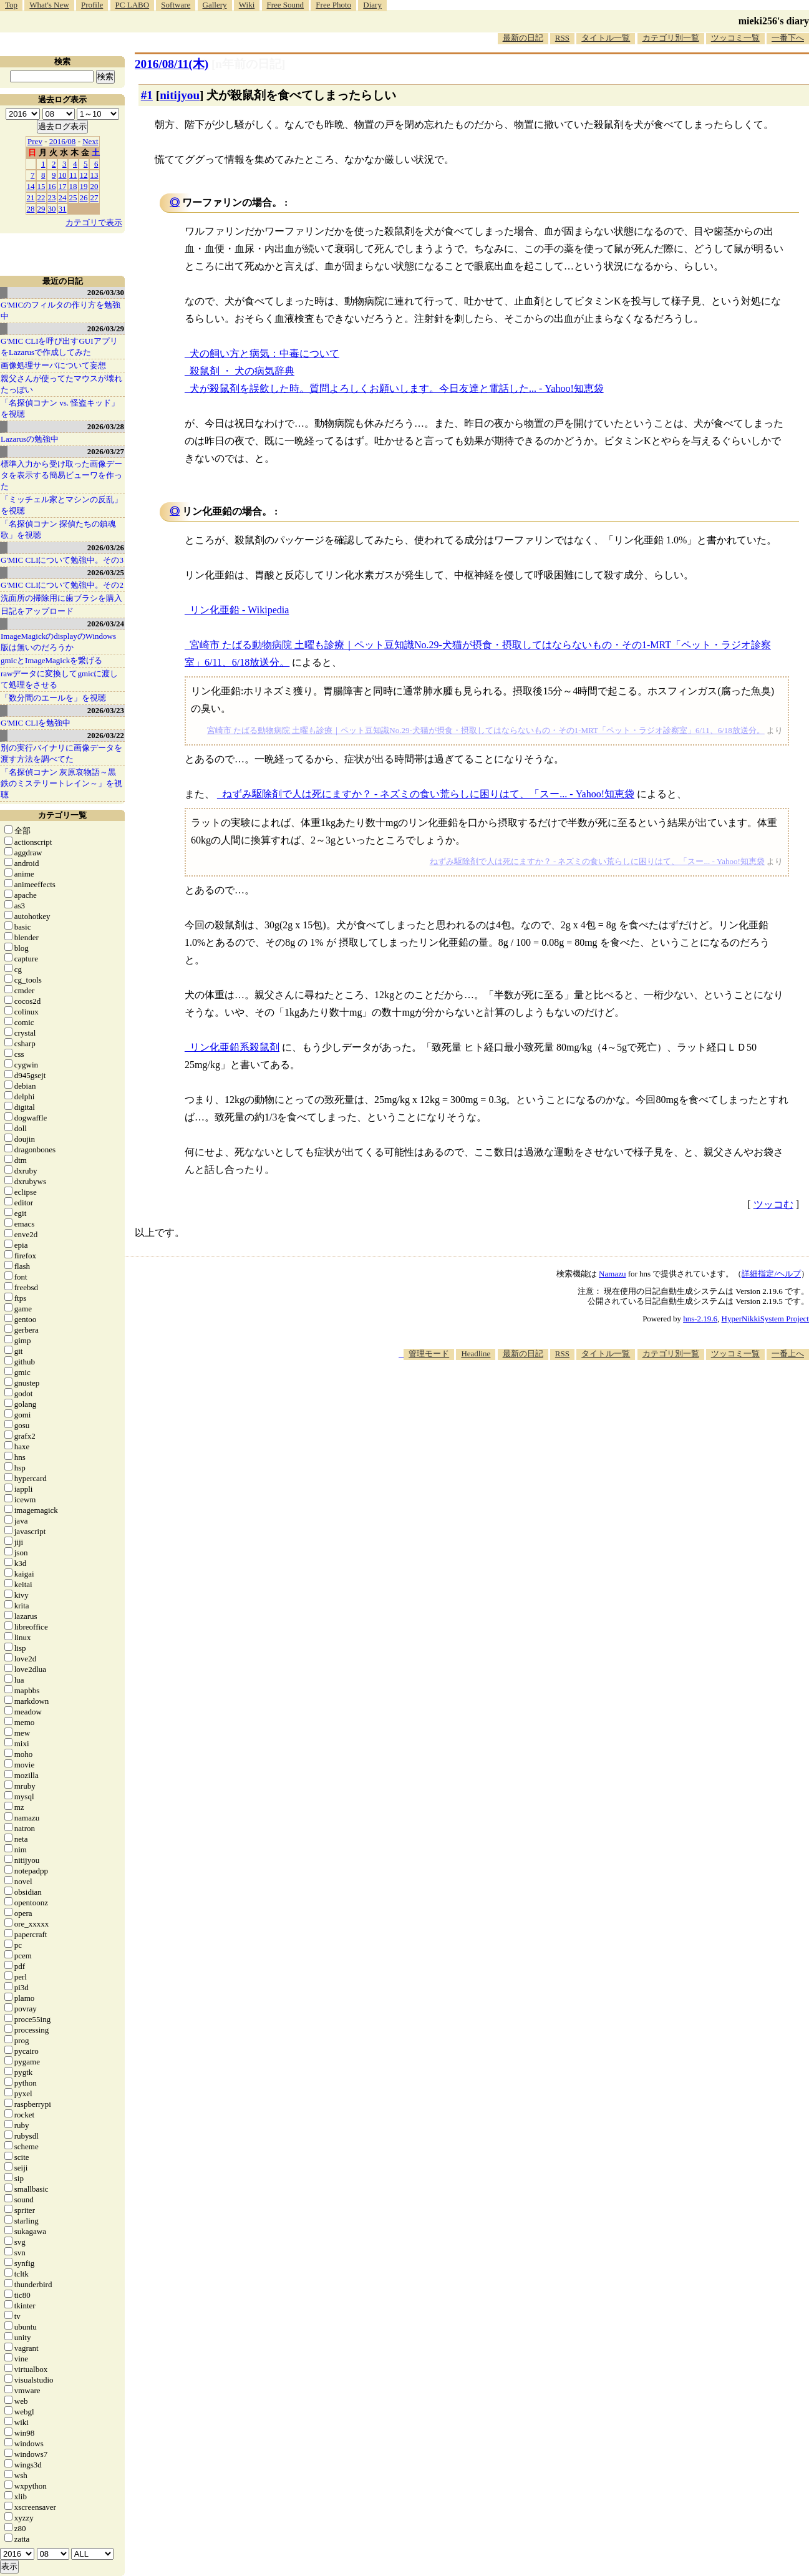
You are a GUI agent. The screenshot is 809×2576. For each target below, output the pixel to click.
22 (41, 197)
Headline (475, 1353)
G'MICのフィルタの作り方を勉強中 (60, 310)
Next (90, 141)
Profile (92, 4)
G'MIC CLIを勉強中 (35, 722)
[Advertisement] (582, 1398)
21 (31, 197)
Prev (34, 141)
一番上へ (788, 1353)
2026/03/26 (105, 547)
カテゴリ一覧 (62, 815)
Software (175, 4)
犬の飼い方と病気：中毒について (264, 353)
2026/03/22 (105, 735)
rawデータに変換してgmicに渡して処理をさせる (59, 679)
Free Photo (333, 4)
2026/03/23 (105, 710)
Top (11, 4)
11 (73, 175)
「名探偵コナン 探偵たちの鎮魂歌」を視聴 (58, 529)
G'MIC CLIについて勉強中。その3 (62, 560)
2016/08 (62, 141)
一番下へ (788, 37)
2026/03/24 (105, 623)
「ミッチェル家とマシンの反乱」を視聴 (61, 505)
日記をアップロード (37, 611)
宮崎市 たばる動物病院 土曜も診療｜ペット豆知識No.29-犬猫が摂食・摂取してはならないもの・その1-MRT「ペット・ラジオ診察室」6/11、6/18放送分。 (486, 730)
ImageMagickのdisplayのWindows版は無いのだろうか (58, 641)
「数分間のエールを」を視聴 (53, 697)
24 (63, 197)
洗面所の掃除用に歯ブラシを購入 (61, 598)
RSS (562, 37)
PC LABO (132, 4)
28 (31, 208)
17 (63, 186)
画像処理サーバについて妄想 (53, 365)
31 (63, 208)
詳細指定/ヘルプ (771, 1273)
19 (84, 186)
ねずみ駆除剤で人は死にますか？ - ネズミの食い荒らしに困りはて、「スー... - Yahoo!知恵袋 (428, 794)
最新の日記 (523, 37)
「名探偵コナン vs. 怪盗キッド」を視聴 (60, 408)
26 (84, 197)
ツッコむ (773, 1204)
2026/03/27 (105, 451)
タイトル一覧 (605, 37)
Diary (372, 4)
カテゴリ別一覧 (670, 37)
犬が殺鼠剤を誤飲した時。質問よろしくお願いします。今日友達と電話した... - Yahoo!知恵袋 (397, 388)
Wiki (246, 4)
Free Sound (285, 4)
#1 (147, 95)
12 (84, 175)
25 (73, 197)
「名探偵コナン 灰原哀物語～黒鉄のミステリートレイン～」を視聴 (61, 783)
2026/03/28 (105, 426)
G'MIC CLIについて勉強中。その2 (62, 585)
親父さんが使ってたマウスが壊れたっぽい (61, 384)
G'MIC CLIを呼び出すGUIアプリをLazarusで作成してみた (59, 346)
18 (73, 186)
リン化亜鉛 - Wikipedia (239, 610)
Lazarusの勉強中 (30, 439)
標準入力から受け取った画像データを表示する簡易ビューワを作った (61, 475)
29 (41, 208)
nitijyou (180, 95)
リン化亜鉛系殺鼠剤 (234, 1047)
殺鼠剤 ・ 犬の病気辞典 (242, 371)
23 (52, 197)
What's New (49, 4)
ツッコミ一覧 (735, 37)
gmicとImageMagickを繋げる (51, 660)
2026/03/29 (105, 328)
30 (52, 208)
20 (94, 186)
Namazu (612, 1273)
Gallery (215, 4)
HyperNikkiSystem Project (765, 1318)
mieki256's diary (774, 21)
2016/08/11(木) (171, 63)
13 (94, 175)
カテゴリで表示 (93, 222)
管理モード (429, 1353)
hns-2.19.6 (700, 1318)
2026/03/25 (105, 572)
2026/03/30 (105, 292)
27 (94, 197)
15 (41, 186)
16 (52, 186)
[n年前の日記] (248, 63)
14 (31, 186)
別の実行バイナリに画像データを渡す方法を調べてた (61, 753)
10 (63, 175)
